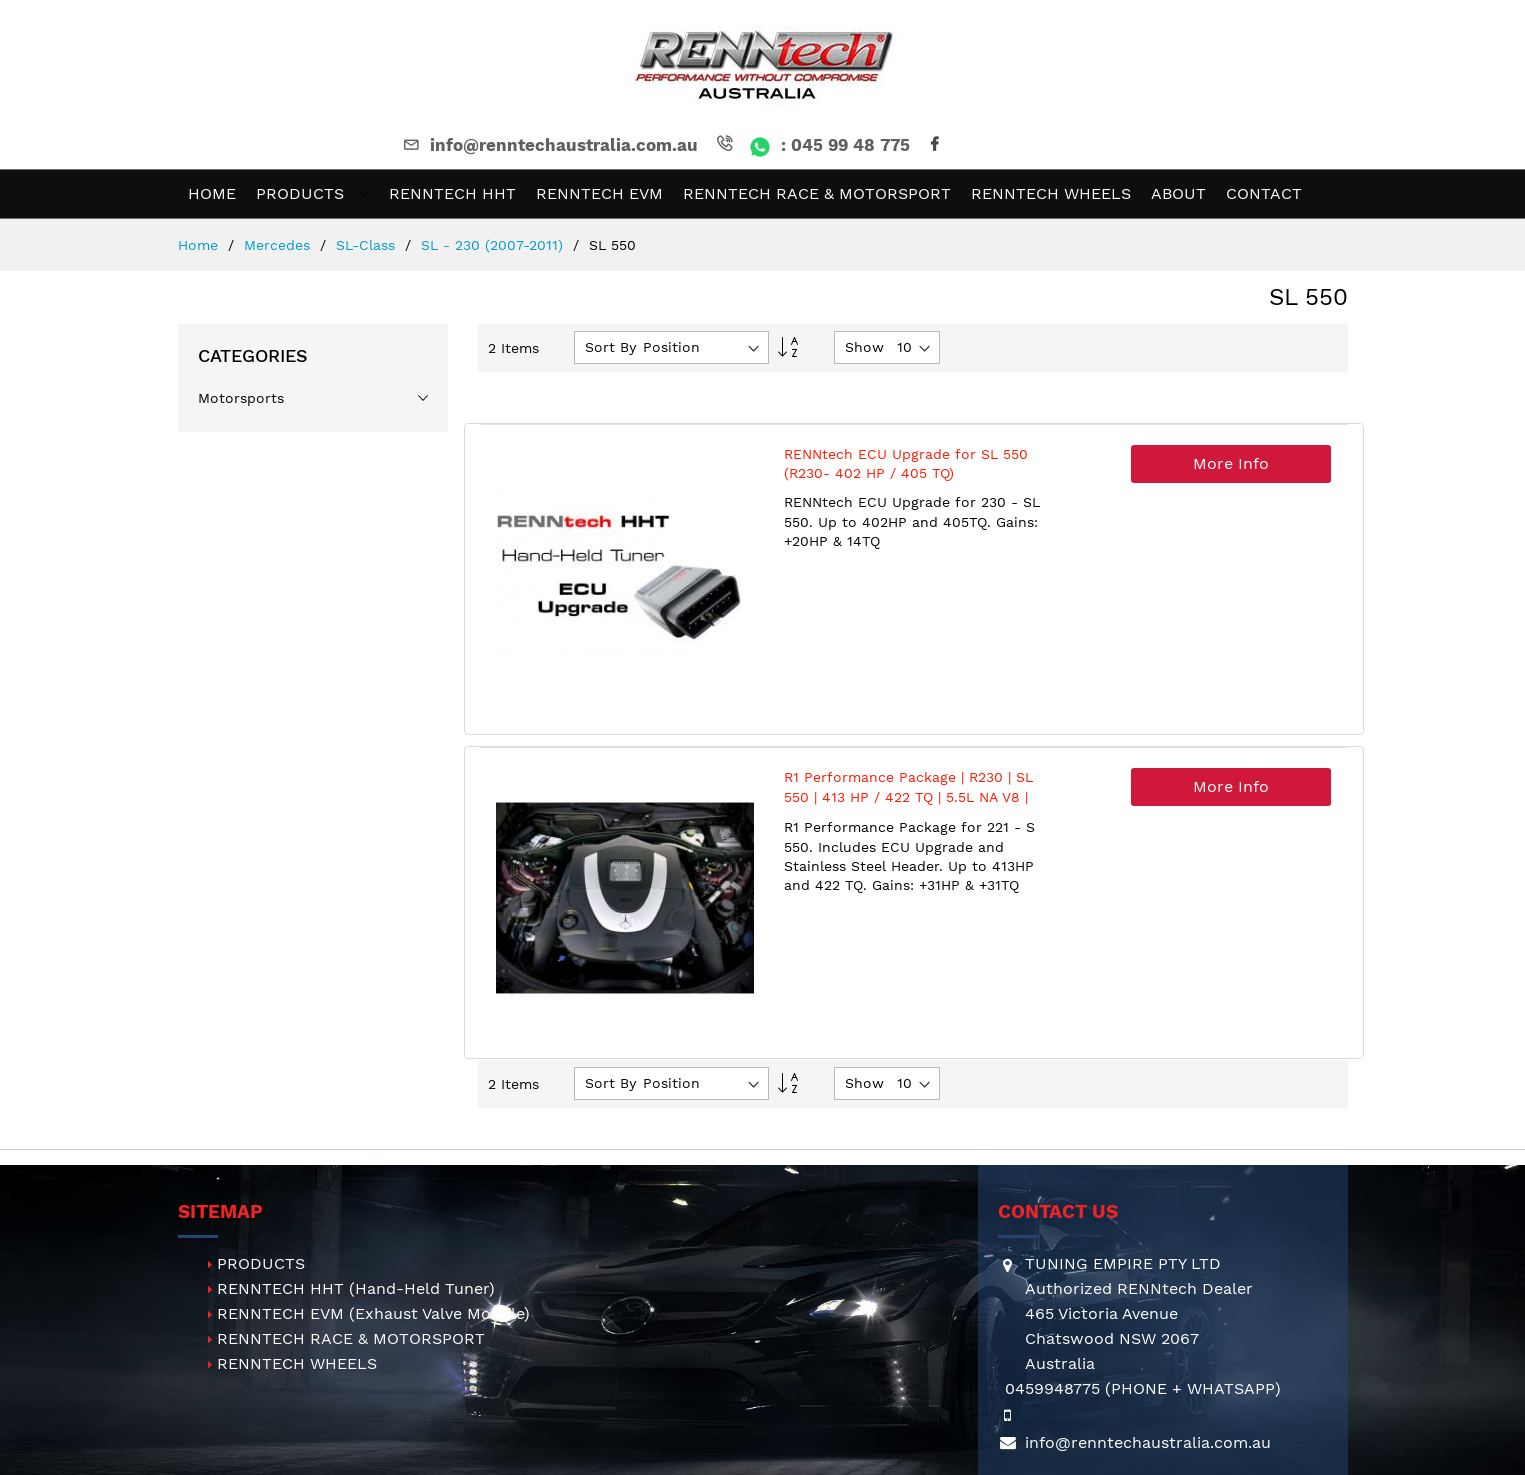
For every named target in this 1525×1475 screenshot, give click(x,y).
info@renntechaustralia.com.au (549, 145)
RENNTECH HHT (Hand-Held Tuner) (356, 1288)
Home (200, 245)
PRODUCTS (261, 1263)
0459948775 (1052, 1388)
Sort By (610, 347)
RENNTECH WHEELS (297, 1363)
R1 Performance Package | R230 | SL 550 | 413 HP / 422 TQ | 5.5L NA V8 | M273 (908, 796)
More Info (1231, 463)
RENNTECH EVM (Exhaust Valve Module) (373, 1313)
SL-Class (368, 245)
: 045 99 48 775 (811, 145)
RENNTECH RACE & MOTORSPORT (351, 1338)
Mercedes (279, 245)
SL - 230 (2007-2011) (494, 245)
